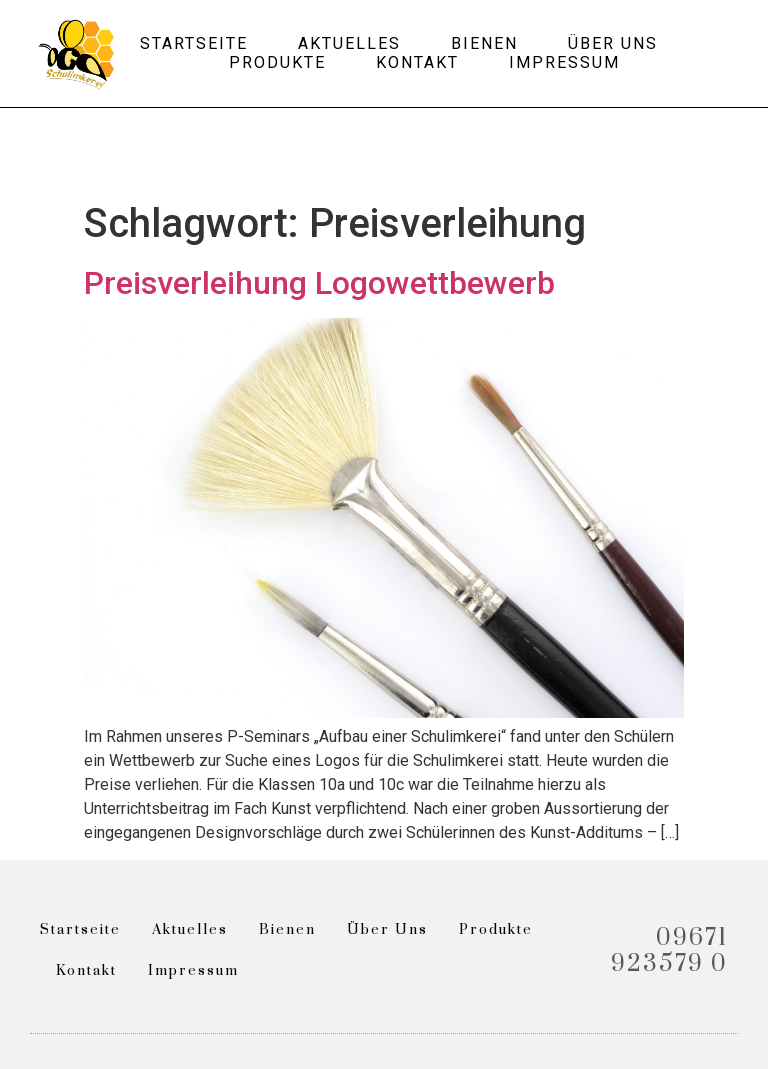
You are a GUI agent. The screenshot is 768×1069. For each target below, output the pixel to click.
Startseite (194, 43)
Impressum (564, 62)
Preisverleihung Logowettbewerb (319, 283)
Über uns (613, 43)
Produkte (277, 62)
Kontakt (417, 62)
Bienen (484, 43)
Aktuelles (349, 43)
